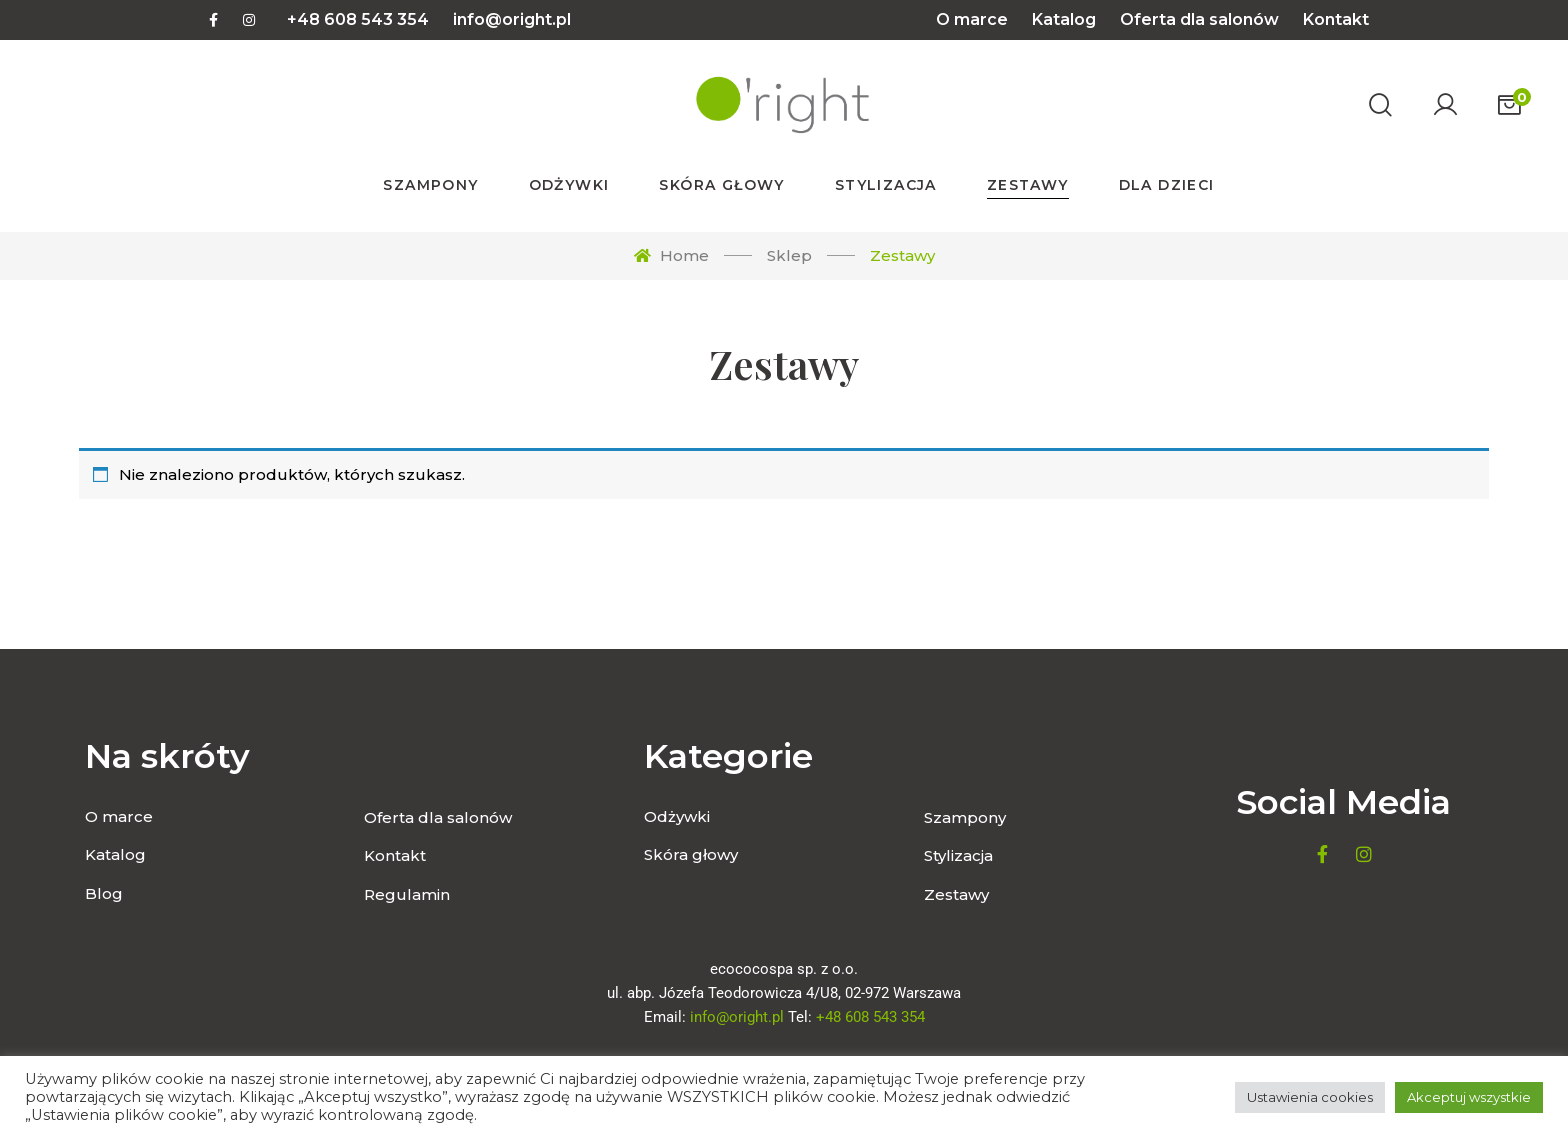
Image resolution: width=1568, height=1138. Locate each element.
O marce (972, 19)
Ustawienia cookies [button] (1310, 1097)
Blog (104, 893)
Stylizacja (958, 855)
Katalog (1064, 19)
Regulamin (407, 894)
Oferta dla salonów (1199, 19)
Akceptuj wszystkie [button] (1469, 1097)
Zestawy (956, 894)
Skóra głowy (691, 854)
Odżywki (677, 816)
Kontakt (1336, 19)
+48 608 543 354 (358, 19)
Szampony (965, 817)
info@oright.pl (512, 19)
